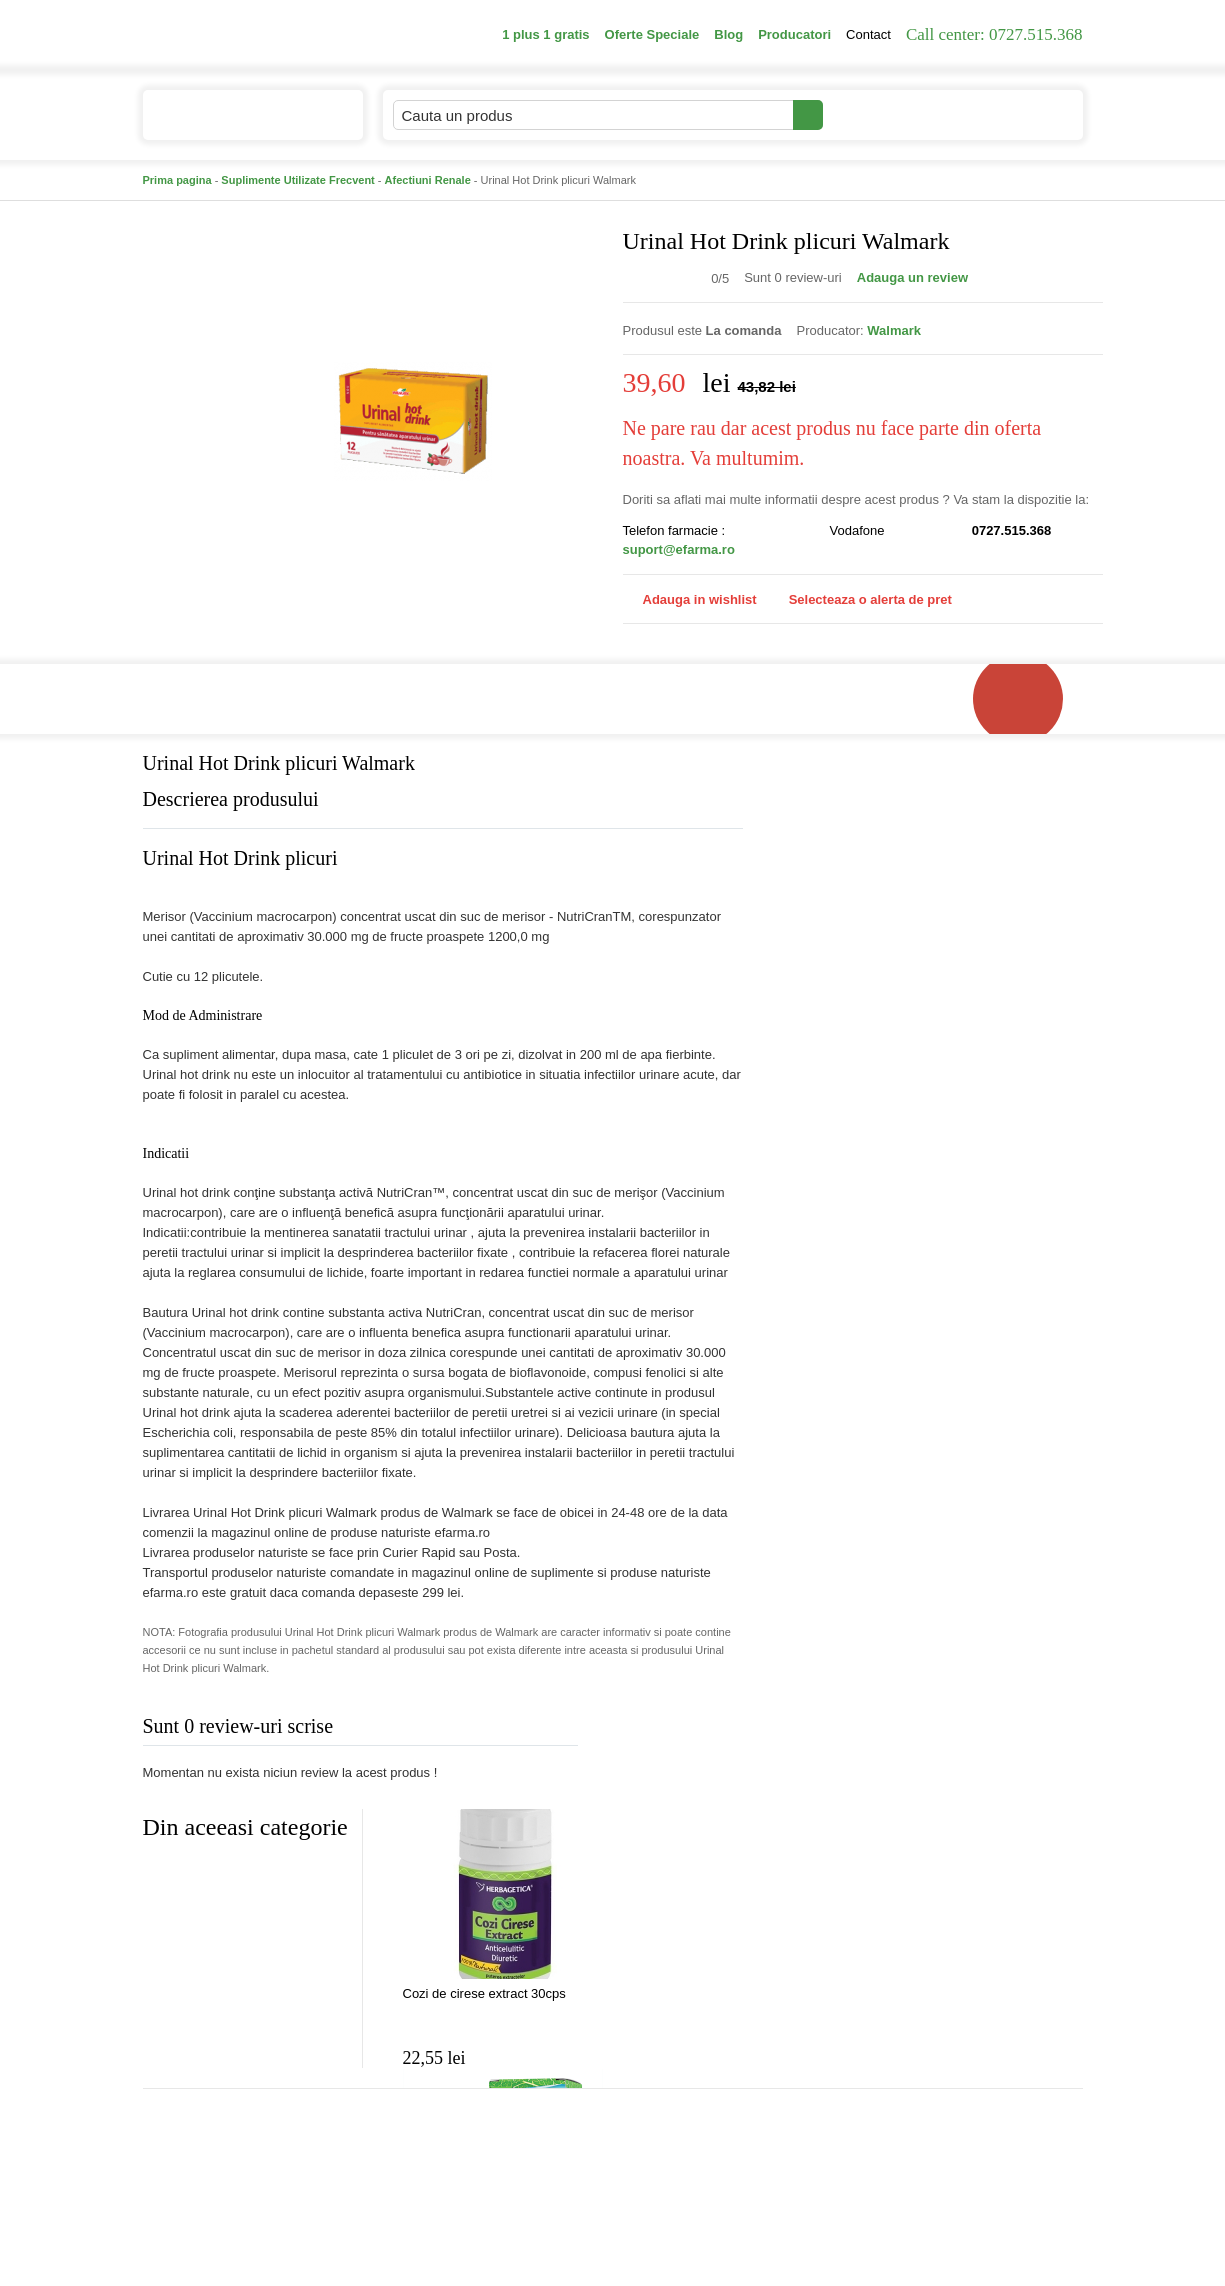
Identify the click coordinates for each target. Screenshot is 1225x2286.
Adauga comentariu (671, 1730)
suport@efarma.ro (679, 549)
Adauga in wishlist (690, 599)
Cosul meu (1016, 115)
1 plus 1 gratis (545, 34)
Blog (728, 34)
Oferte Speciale (652, 34)
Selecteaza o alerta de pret (860, 600)
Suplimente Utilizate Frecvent (297, 180)
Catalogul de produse (239, 123)
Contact (868, 34)
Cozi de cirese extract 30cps (484, 1993)
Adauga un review (912, 277)
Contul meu (891, 114)
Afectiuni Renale (428, 180)
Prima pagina (177, 180)
